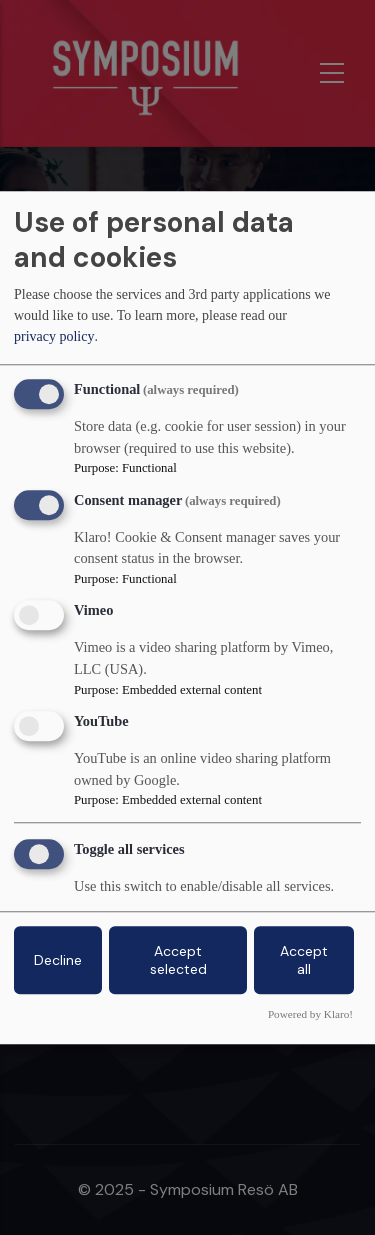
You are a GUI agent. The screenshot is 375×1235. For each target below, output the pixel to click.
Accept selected (178, 960)
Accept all (304, 960)
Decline (58, 960)
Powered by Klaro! (310, 1014)
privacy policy (54, 337)
